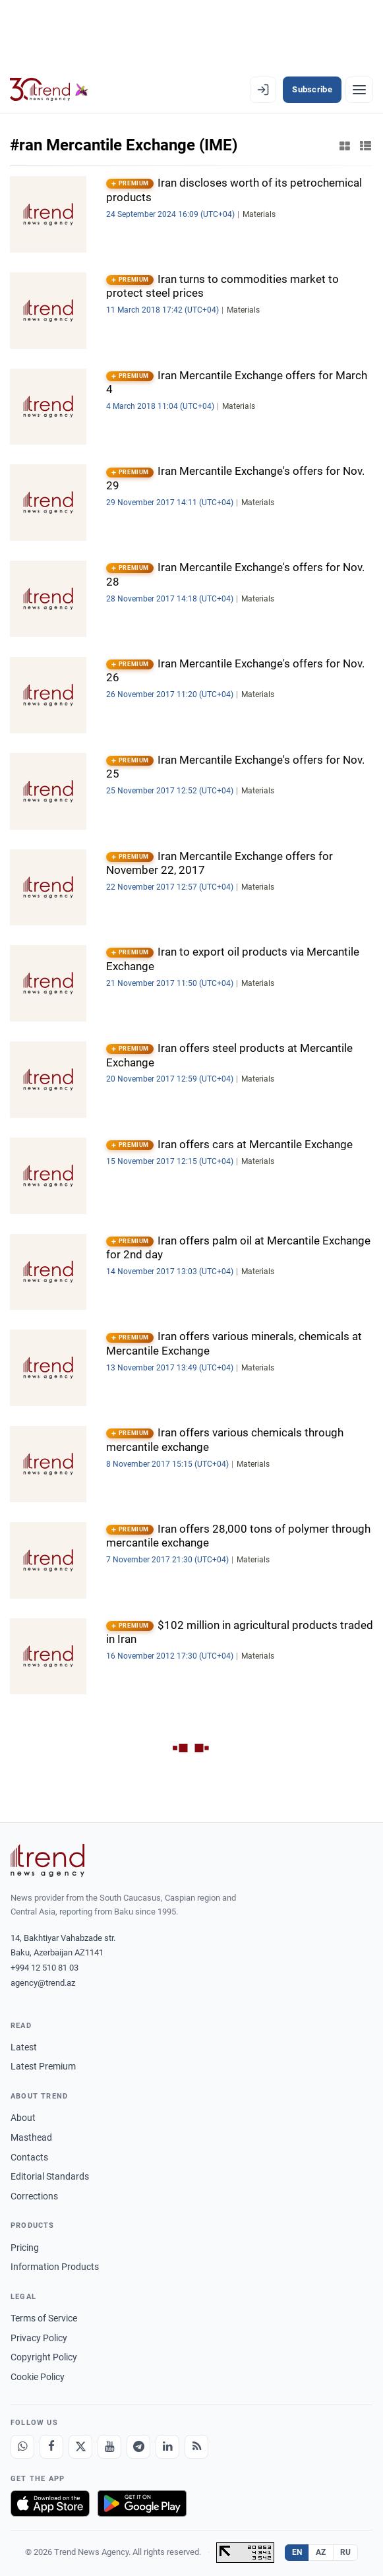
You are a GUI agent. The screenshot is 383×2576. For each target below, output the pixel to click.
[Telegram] (138, 2447)
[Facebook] (51, 2447)
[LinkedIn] (167, 2447)
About (23, 2117)
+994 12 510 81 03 (44, 1968)
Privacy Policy (39, 2338)
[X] (80, 2447)
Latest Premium (43, 2066)
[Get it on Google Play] (142, 2503)
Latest (24, 2047)
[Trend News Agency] (47, 1860)
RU (345, 2552)
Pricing (25, 2247)
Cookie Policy (38, 2377)
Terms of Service (44, 2318)
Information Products (55, 2266)
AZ (321, 2552)
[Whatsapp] (22, 2447)
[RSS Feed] (196, 2447)
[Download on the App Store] (50, 2503)
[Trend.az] (49, 90)
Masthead (31, 2137)
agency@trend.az (43, 1983)
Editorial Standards (50, 2176)
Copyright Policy (44, 2357)
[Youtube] (109, 2447)
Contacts (29, 2157)
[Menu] (359, 90)
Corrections (34, 2196)
